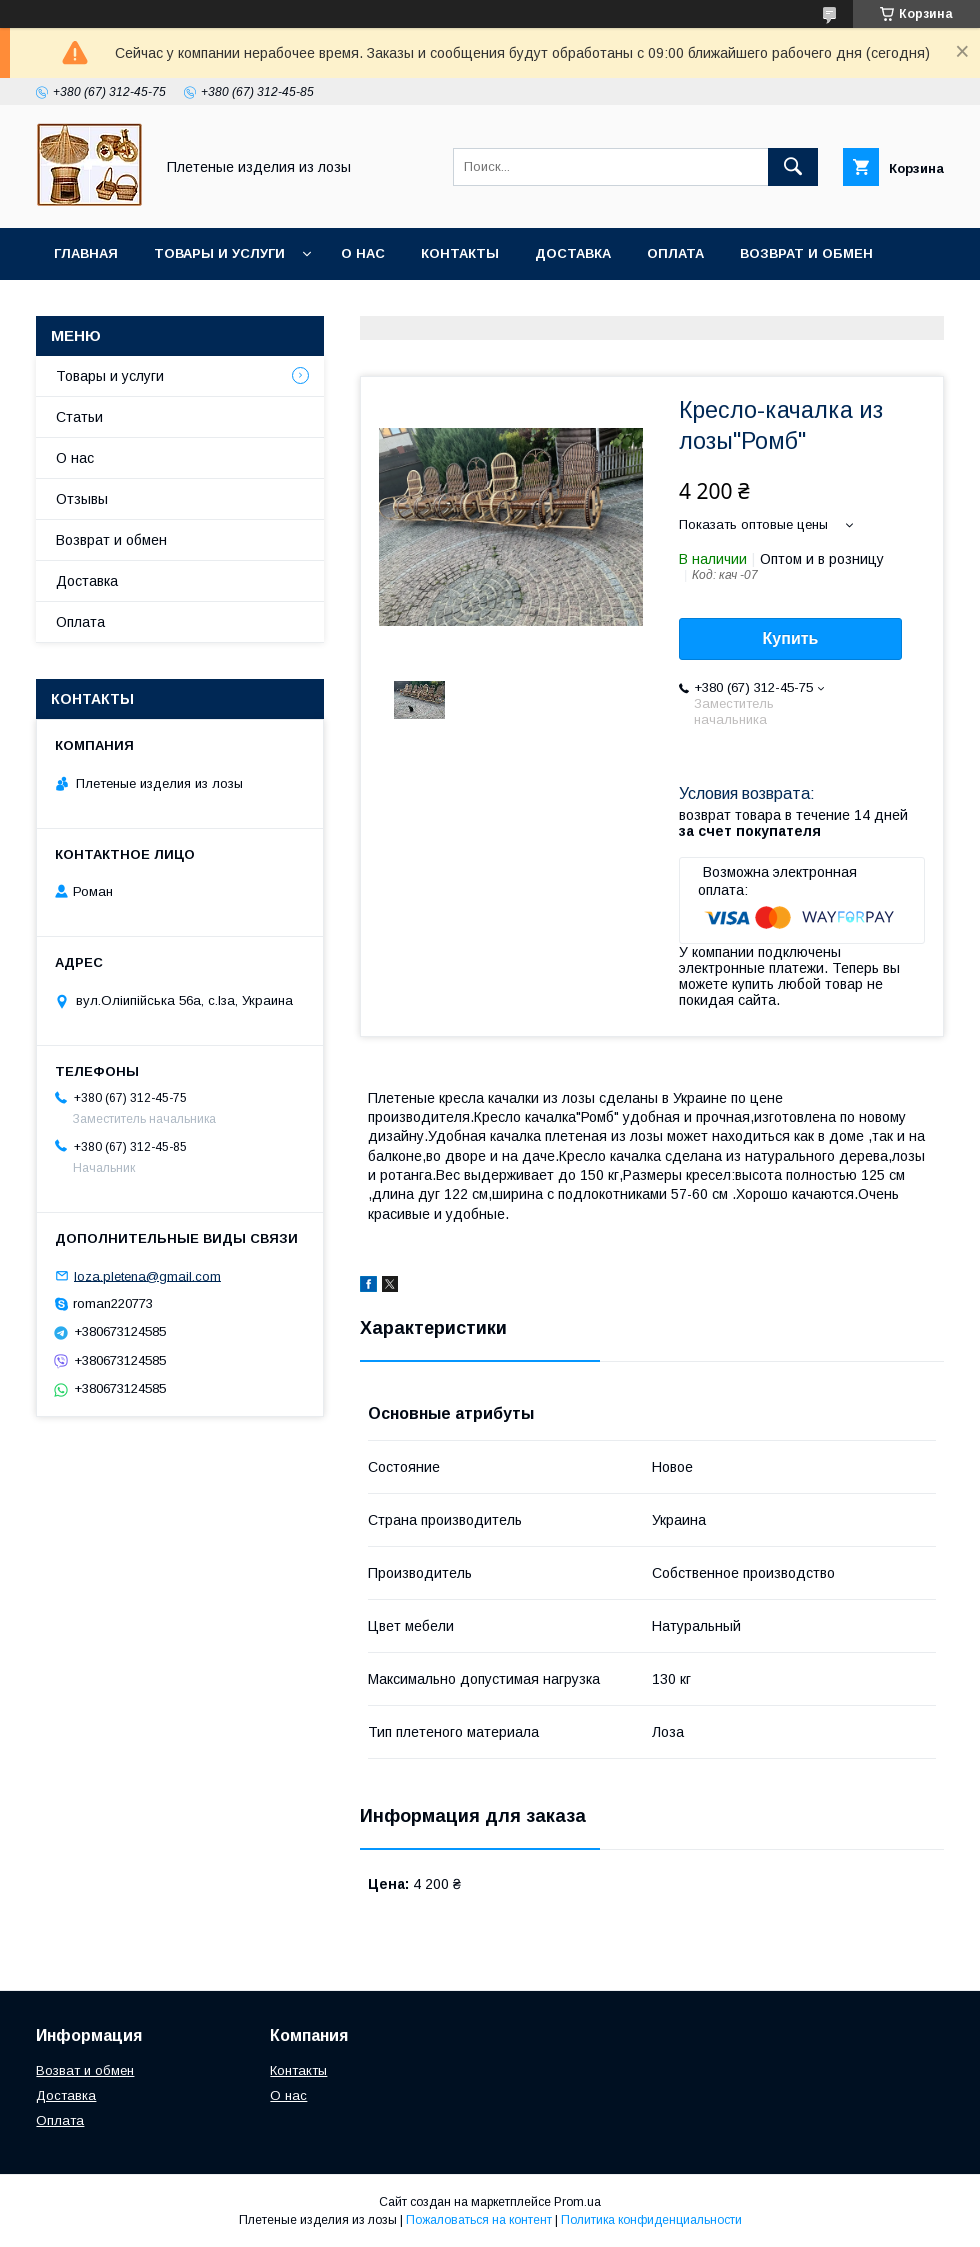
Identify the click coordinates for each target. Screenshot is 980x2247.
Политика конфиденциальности (651, 2220)
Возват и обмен (85, 2070)
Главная (86, 253)
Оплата (675, 253)
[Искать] (793, 167)
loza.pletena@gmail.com (147, 1275)
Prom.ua (577, 2202)
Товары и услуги (219, 253)
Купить (791, 638)
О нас (363, 253)
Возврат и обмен (806, 253)
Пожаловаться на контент (479, 2220)
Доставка (573, 253)
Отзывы (82, 499)
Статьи (79, 417)
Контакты (460, 253)
